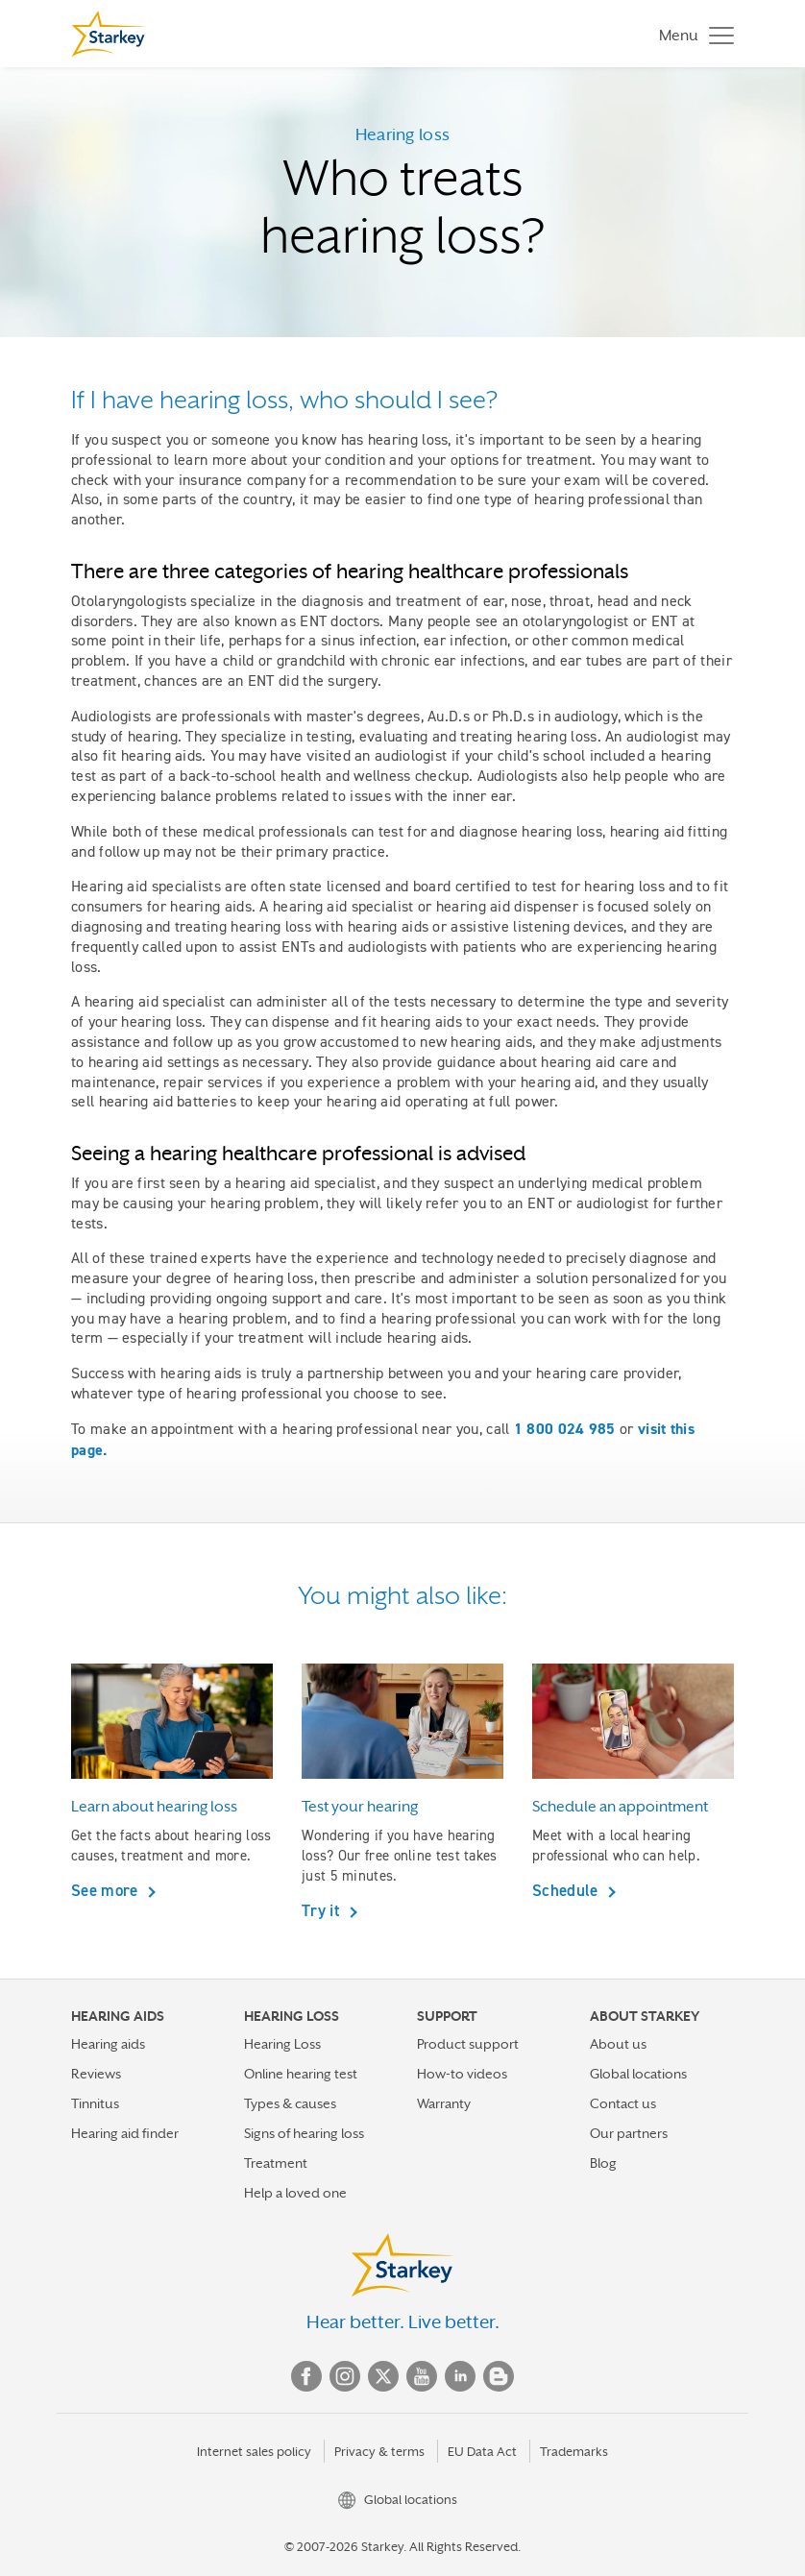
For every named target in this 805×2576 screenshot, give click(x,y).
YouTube (421, 2376)
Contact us (623, 2103)
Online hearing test (300, 2073)
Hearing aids (108, 2044)
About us (618, 2044)
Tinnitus (95, 2103)
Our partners (629, 2133)
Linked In (460, 2376)
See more (106, 1890)
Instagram (344, 2376)
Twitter (383, 2376)
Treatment (275, 2163)
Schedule (567, 1890)
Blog (603, 2163)
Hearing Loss (282, 2044)
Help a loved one (295, 2192)
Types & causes (290, 2103)
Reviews (96, 2073)
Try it (323, 1910)
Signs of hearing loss (304, 2133)
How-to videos (462, 2073)
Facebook (306, 2376)
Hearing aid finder (125, 2133)
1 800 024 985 (565, 1429)
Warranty (444, 2103)
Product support (468, 2044)
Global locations (638, 2073)
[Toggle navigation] (691, 34)
